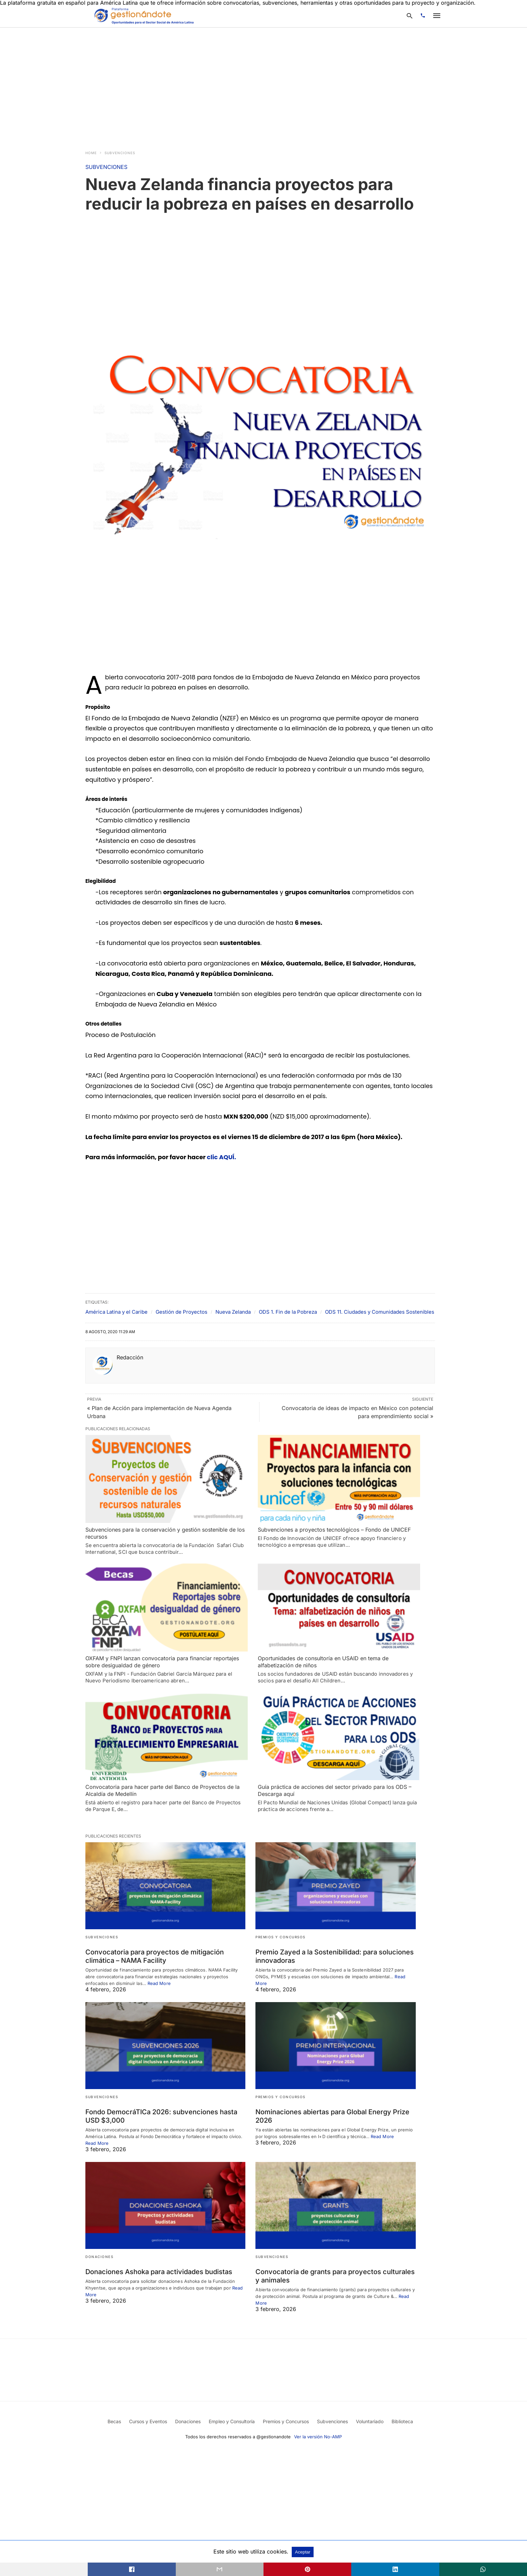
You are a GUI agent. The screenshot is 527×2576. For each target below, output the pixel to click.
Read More (159, 1983)
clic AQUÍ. (221, 1157)
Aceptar (303, 2552)
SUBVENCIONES (120, 153)
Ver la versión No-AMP (318, 2436)
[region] (263, 85)
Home (91, 153)
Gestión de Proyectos (181, 1312)
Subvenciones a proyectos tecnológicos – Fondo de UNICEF (334, 1529)
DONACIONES (99, 2257)
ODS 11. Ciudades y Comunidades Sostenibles (379, 1312)
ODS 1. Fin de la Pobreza (288, 1312)
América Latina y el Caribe (116, 1312)
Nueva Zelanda (233, 1312)
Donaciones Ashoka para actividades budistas (158, 2272)
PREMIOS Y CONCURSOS (280, 1937)
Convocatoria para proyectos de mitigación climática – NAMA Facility (154, 1956)
